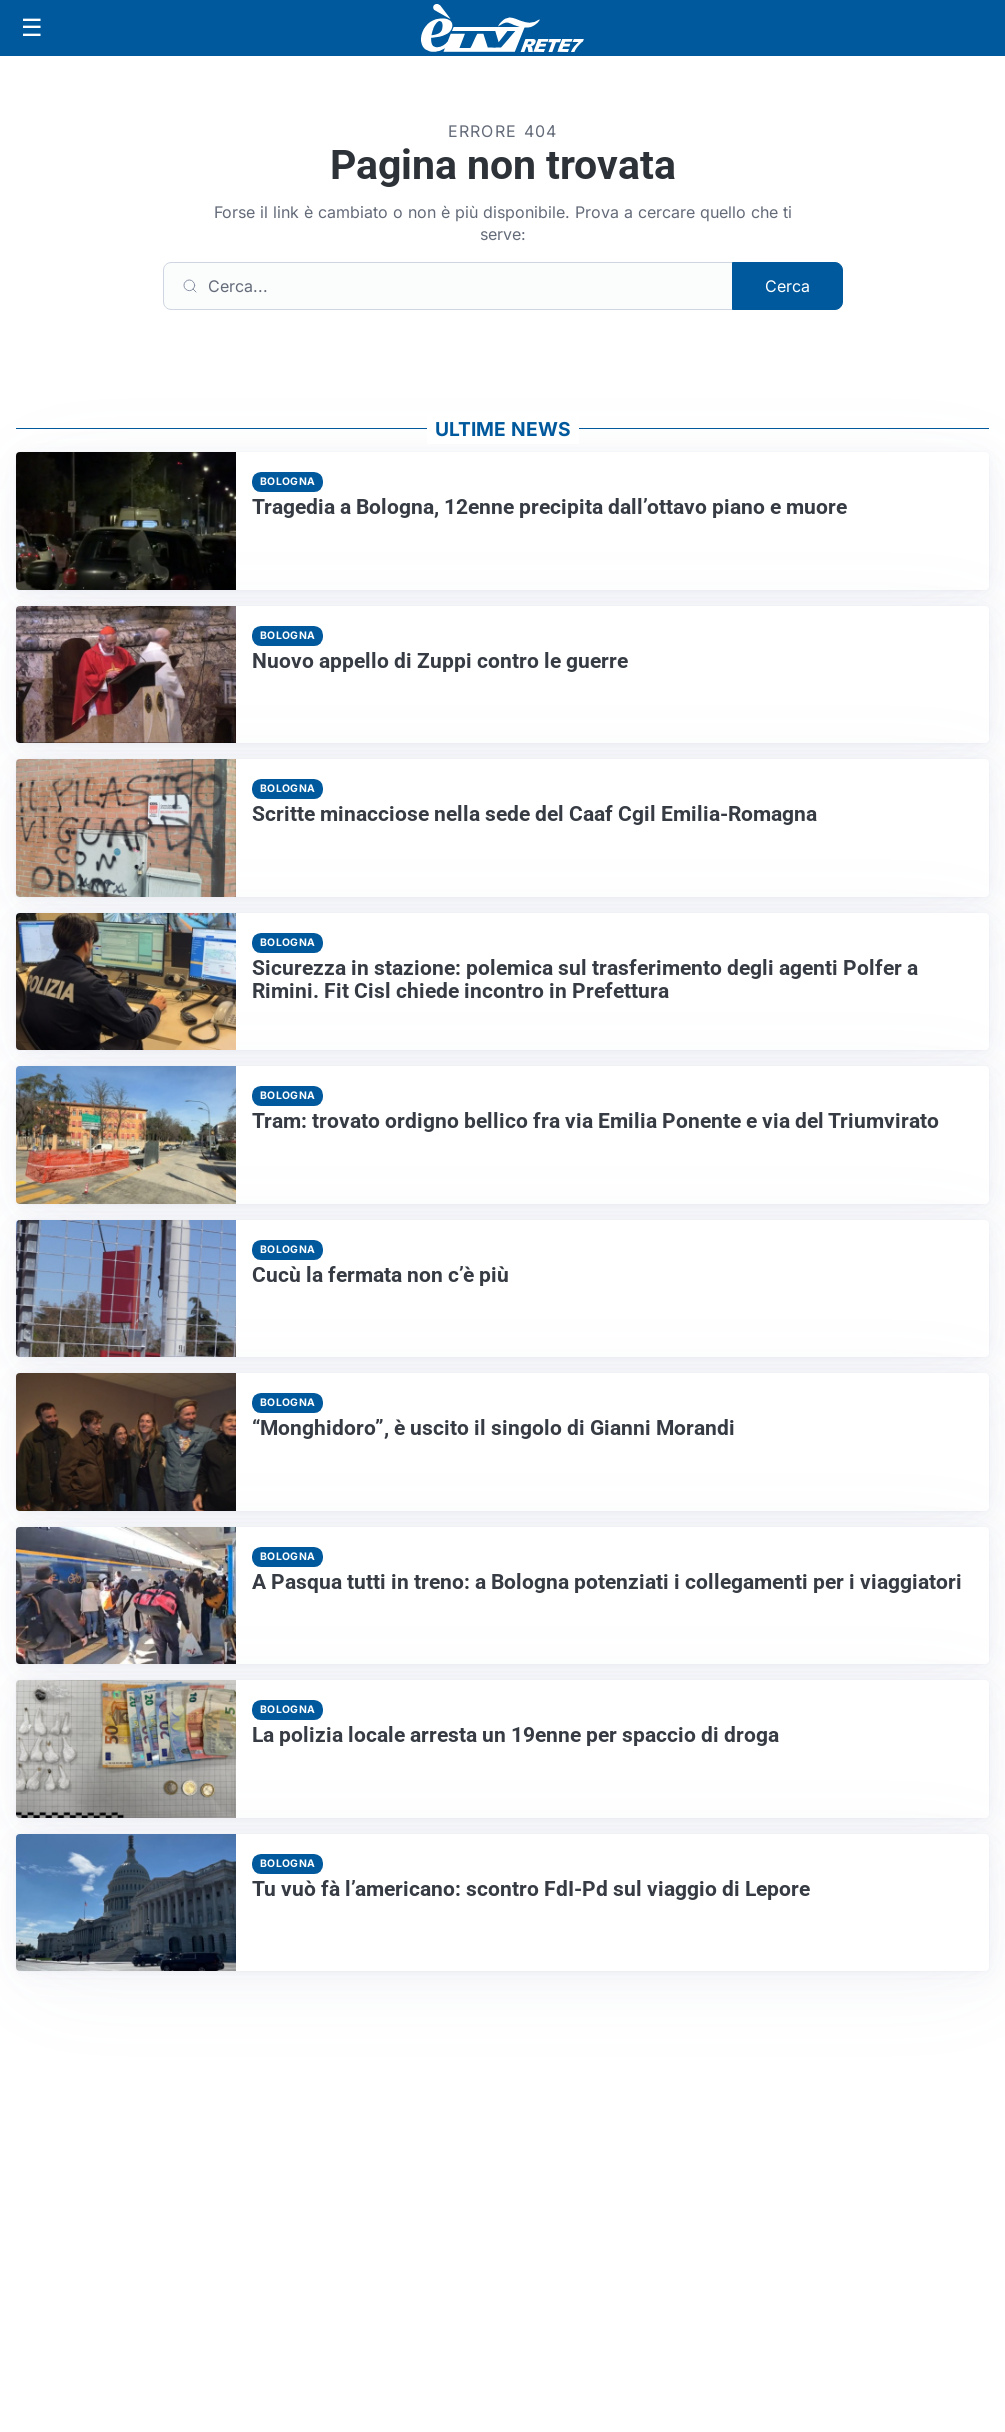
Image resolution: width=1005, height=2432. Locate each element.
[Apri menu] (32, 28)
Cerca (787, 286)
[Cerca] (448, 286)
